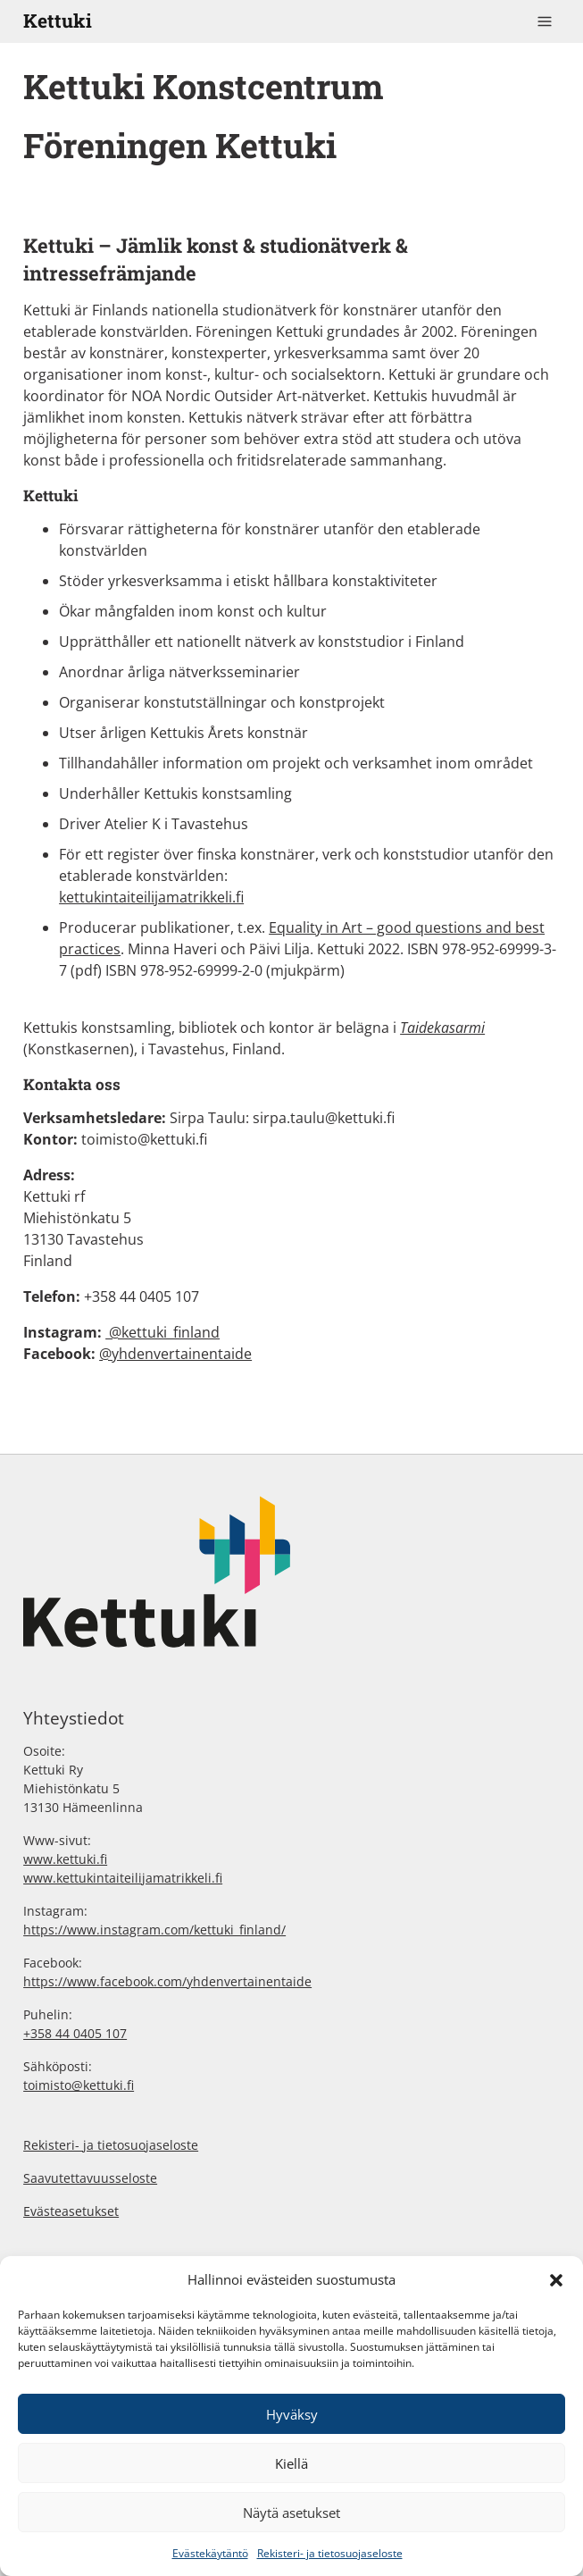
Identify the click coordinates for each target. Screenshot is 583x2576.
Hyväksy (292, 2414)
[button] (556, 2279)
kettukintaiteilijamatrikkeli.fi (151, 897)
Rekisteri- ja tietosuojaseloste (330, 2553)
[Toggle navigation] (544, 21)
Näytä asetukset (291, 2512)
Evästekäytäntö (210, 2553)
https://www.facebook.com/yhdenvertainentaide (167, 1981)
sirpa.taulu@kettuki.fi (324, 1118)
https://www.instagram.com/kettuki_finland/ (154, 1929)
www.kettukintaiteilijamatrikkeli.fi (122, 1877)
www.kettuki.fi (65, 1858)
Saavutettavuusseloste (90, 2177)
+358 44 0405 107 (75, 2033)
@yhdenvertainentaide (175, 1354)
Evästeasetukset (71, 2211)
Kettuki (57, 20)
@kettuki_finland (162, 1332)
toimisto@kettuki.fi (144, 1139)
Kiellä (291, 2463)
